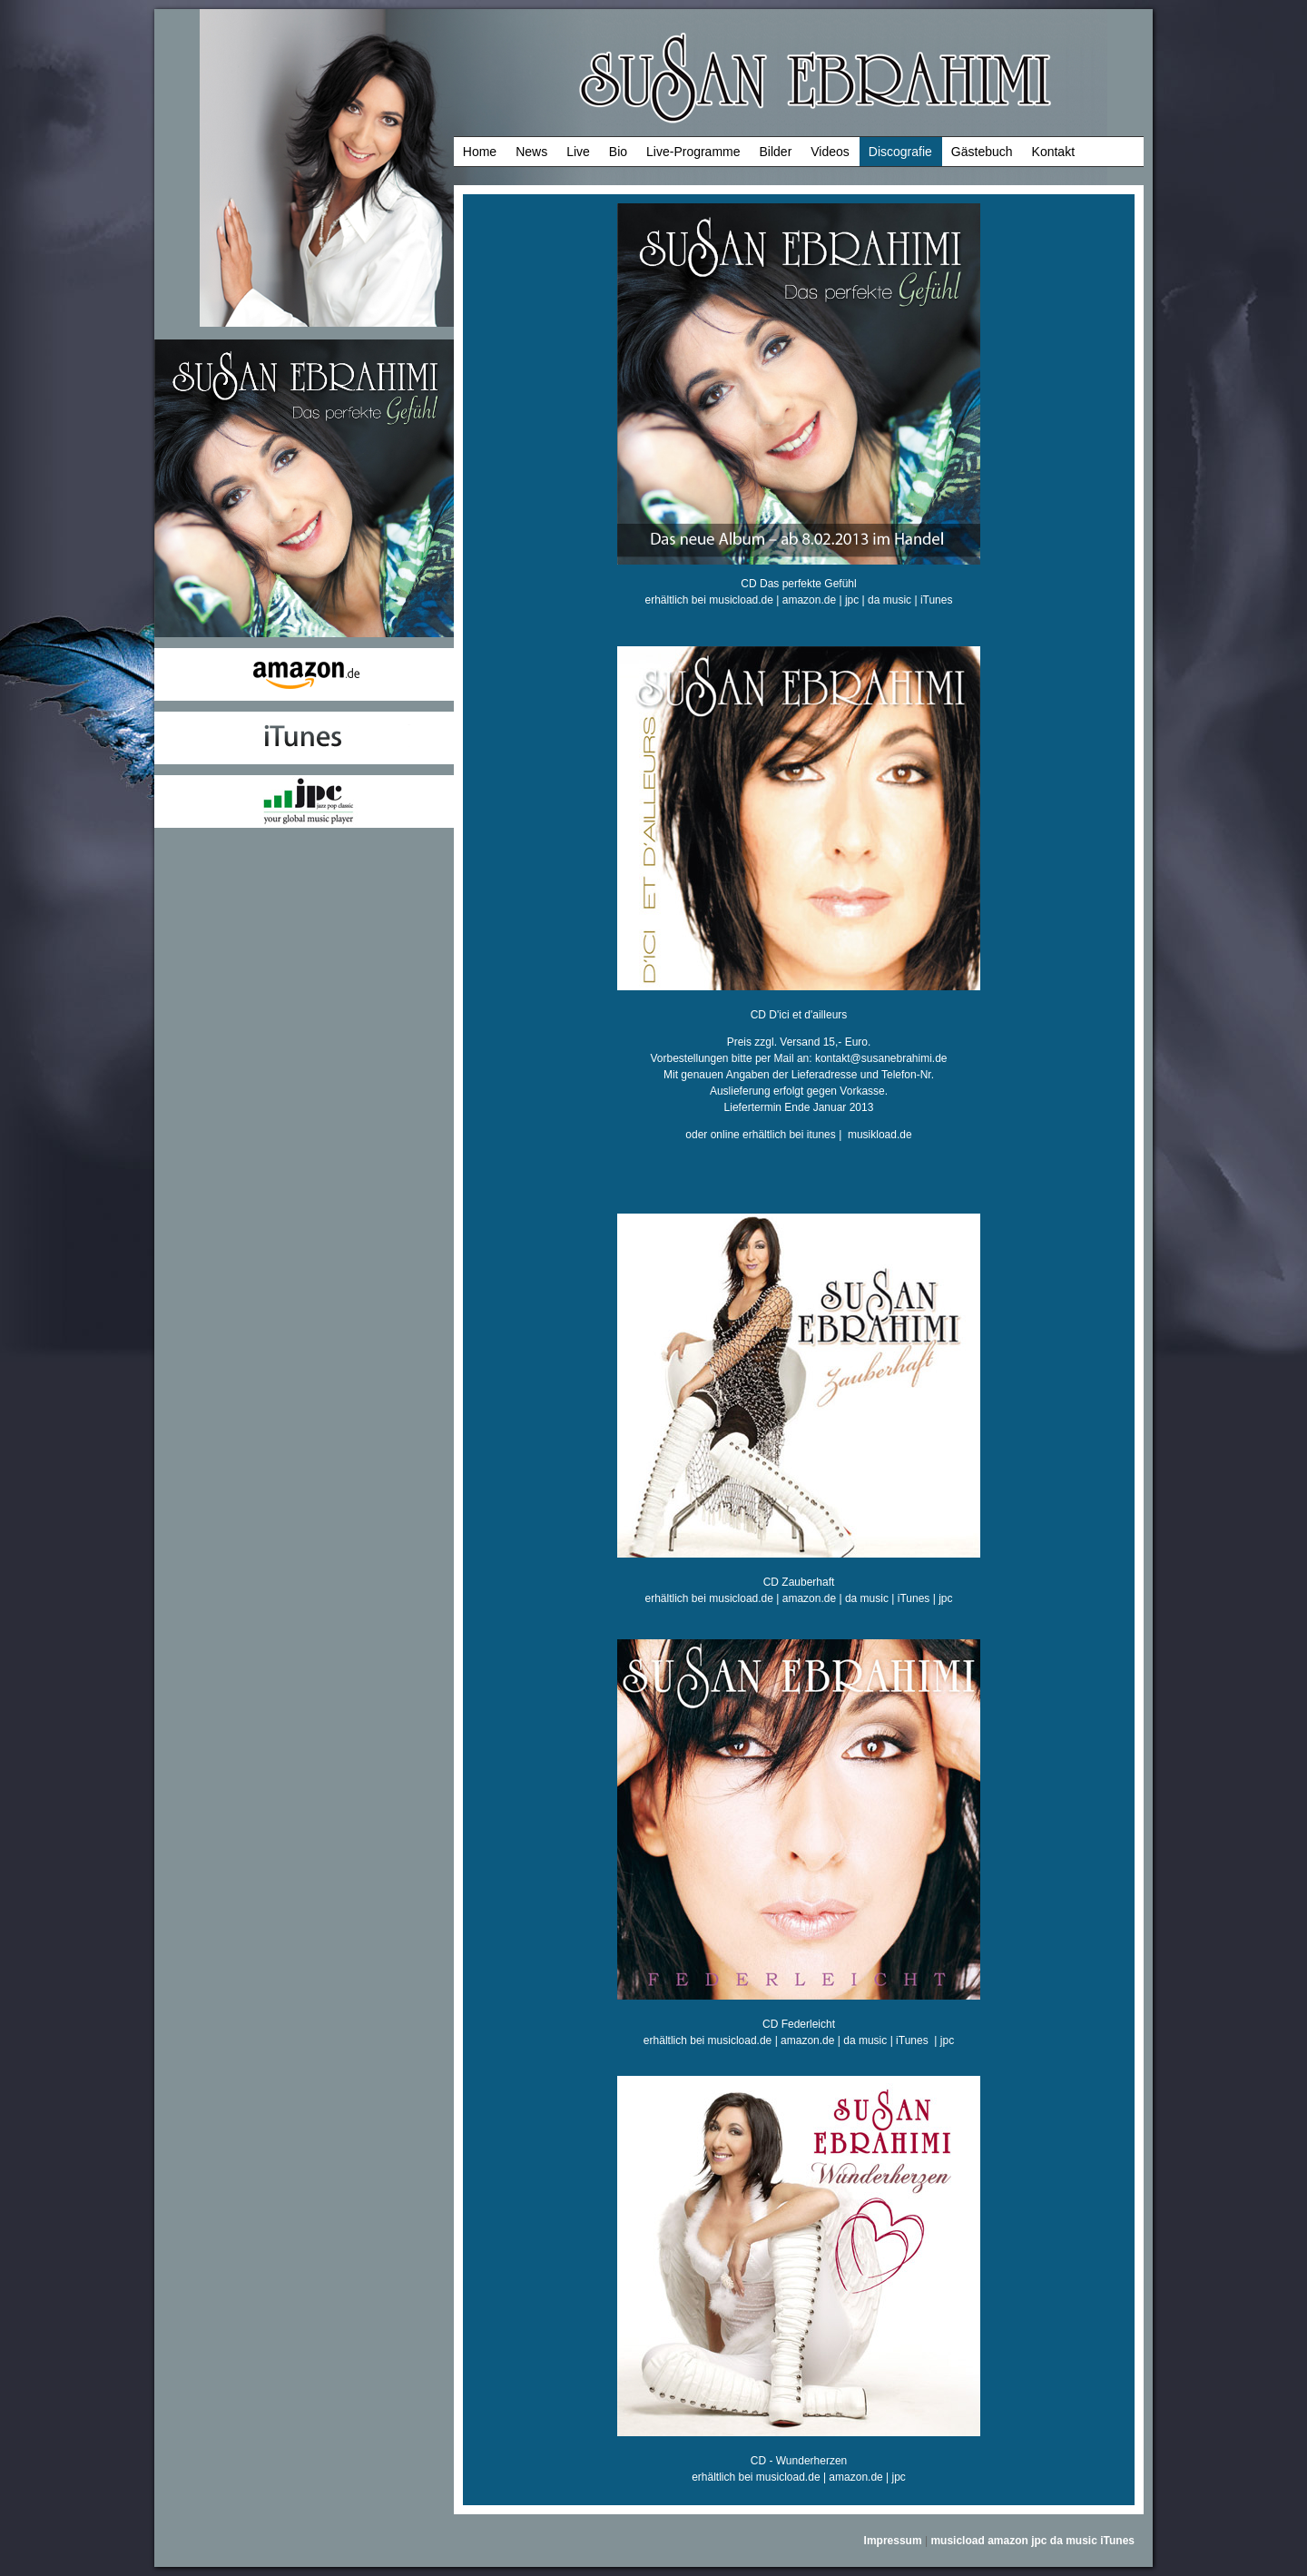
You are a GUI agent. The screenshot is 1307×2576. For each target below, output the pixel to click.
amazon (1008, 2540)
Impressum (893, 2540)
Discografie (900, 151)
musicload (957, 2540)
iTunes (936, 600)
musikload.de (880, 1134)
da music (889, 600)
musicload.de (741, 600)
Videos (830, 151)
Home (479, 151)
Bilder (776, 151)
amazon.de (809, 600)
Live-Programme (693, 151)
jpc (852, 600)
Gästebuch (982, 151)
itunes (821, 1134)
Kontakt (1053, 151)
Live (578, 151)
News (531, 151)
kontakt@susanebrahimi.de (881, 1058)
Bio (618, 151)
